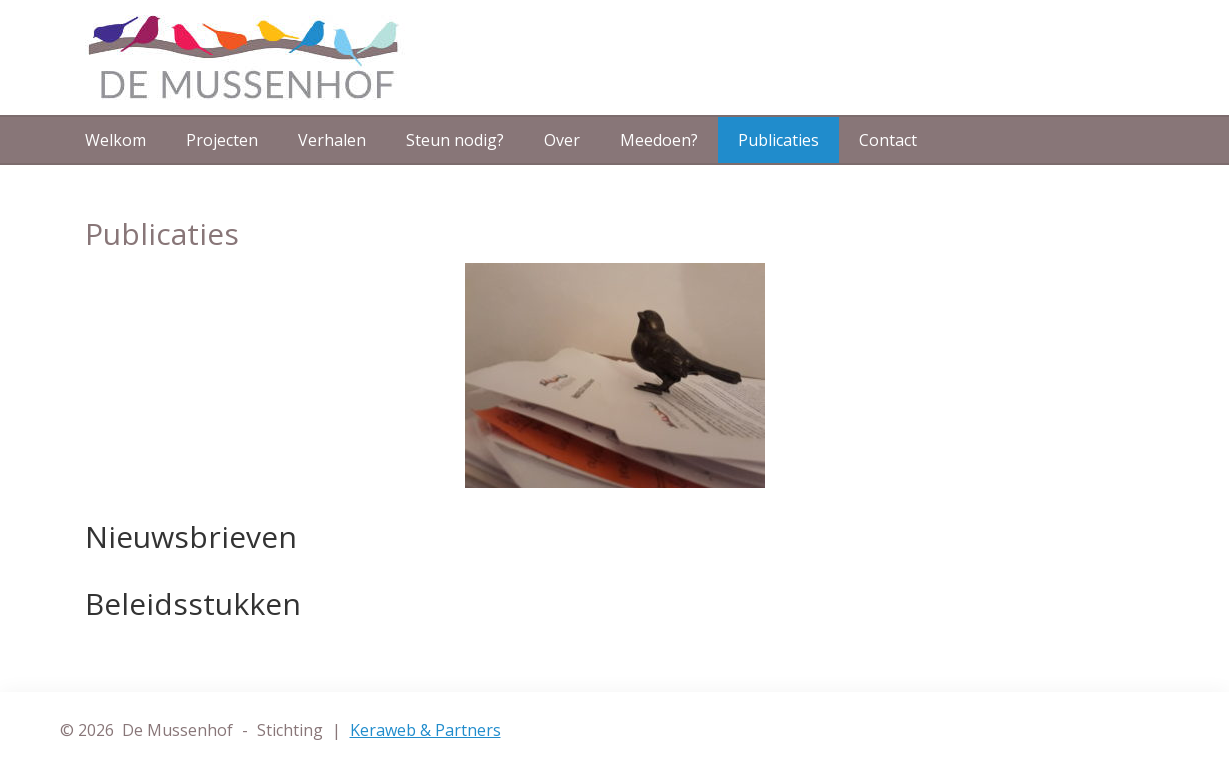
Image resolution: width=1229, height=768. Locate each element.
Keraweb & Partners (425, 730)
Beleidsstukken (193, 603)
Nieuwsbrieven (191, 536)
